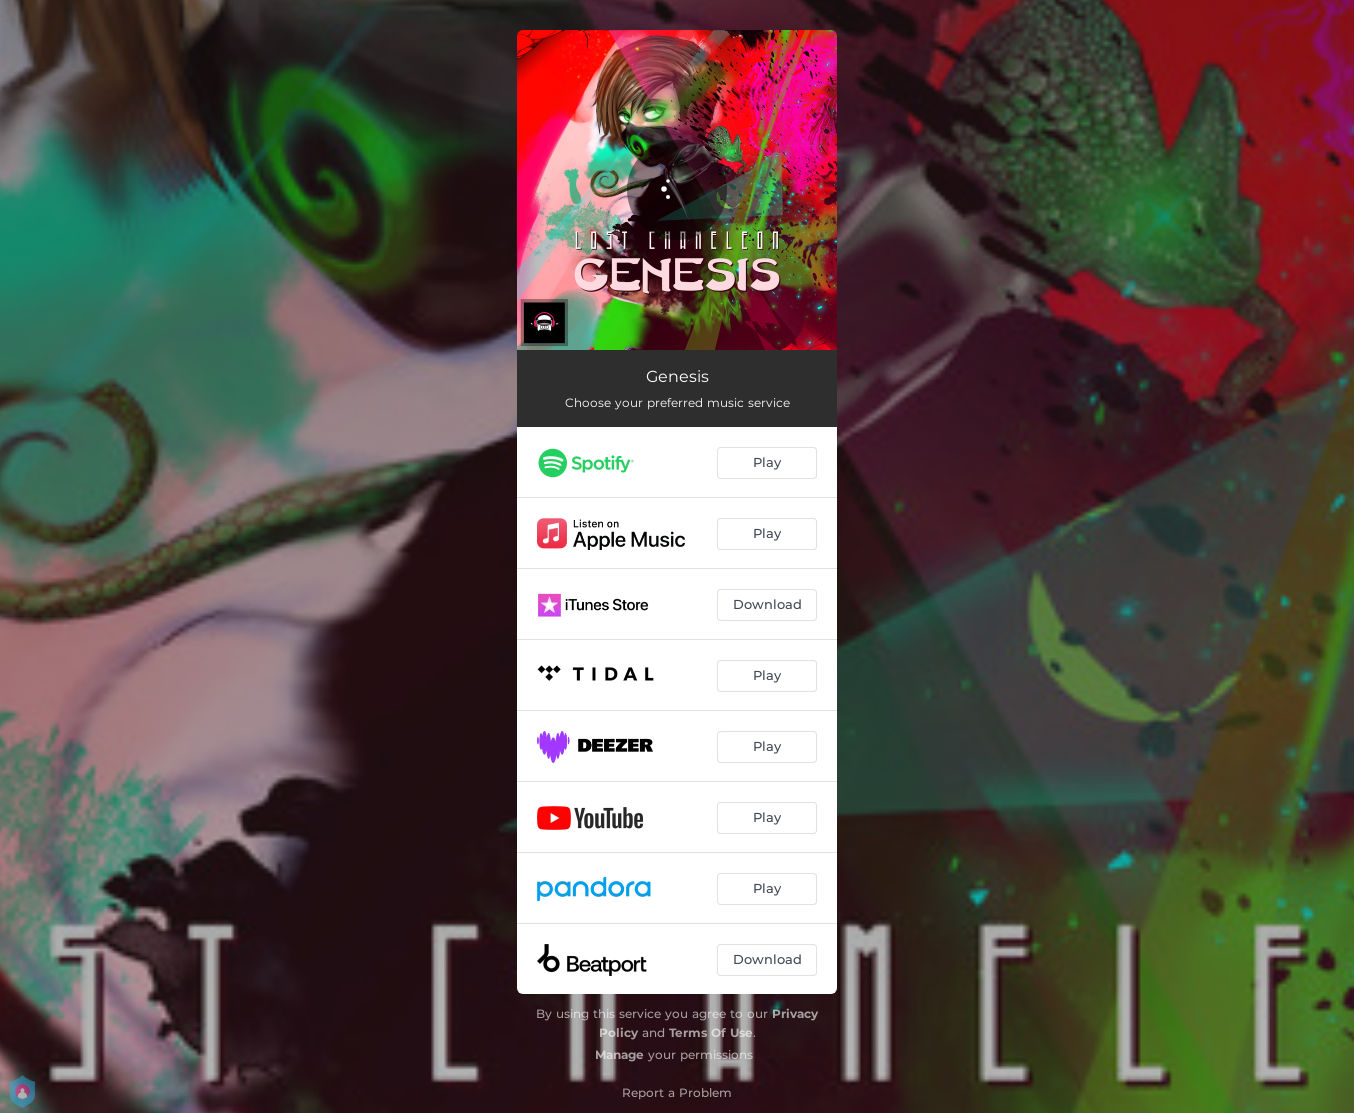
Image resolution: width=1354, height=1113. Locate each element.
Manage (619, 1054)
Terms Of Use (711, 1032)
